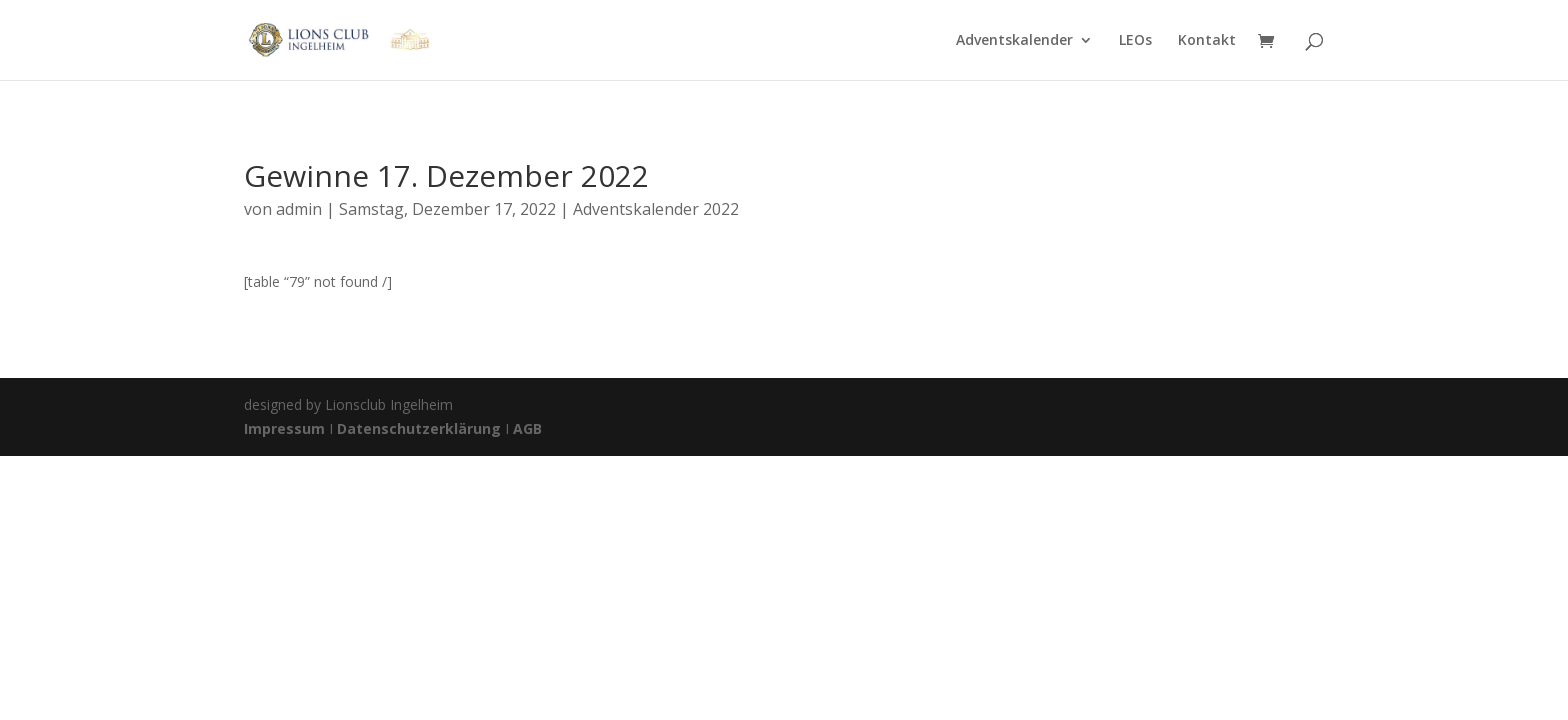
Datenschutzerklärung (419, 428)
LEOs (1135, 41)
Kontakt (1207, 41)
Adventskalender (1014, 41)
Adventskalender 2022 (656, 209)
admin (299, 209)
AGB (527, 428)
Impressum (286, 428)
